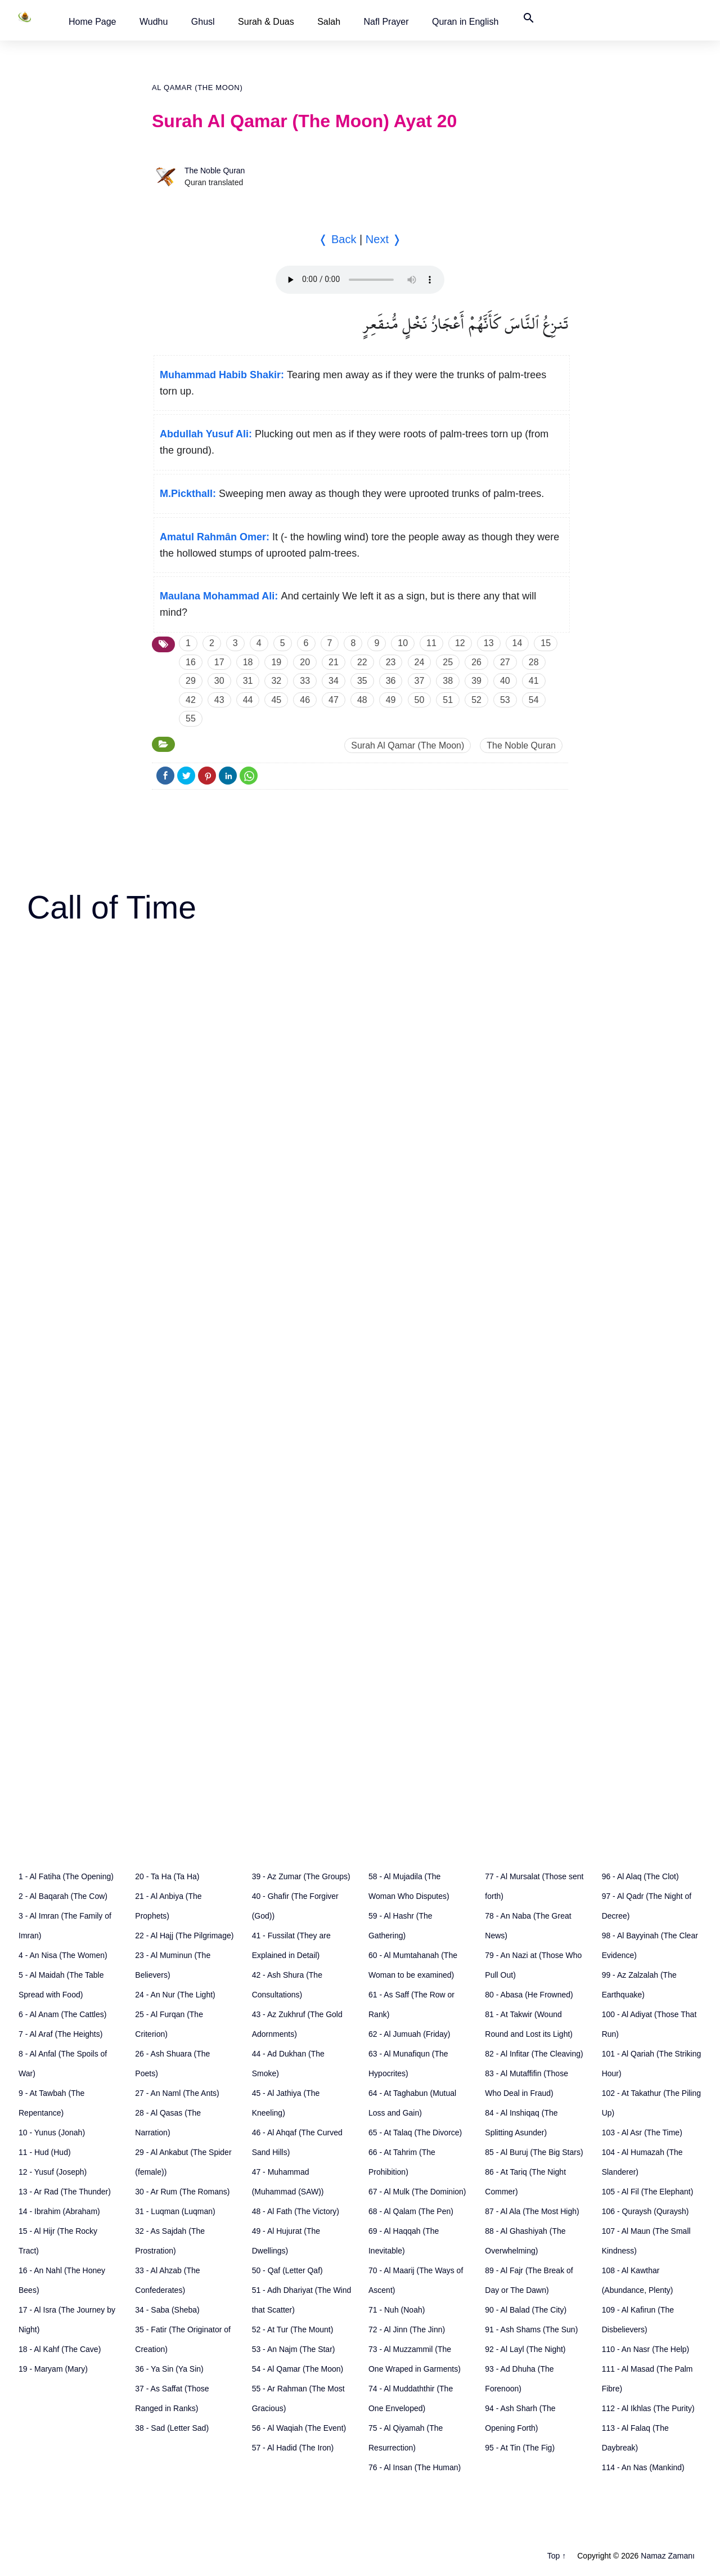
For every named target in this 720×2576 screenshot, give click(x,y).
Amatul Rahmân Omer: (214, 537)
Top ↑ (556, 2555)
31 (248, 681)
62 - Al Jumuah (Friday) (409, 2034)
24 (420, 662)
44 (248, 700)
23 (391, 662)
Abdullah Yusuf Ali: (206, 434)
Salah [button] (328, 21)
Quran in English (465, 21)
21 (333, 662)
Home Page (92, 21)
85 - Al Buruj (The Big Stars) (534, 2152)
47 (333, 700)
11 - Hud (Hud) (45, 2152)
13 (489, 643)
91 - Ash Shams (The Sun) (531, 2329)
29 (191, 681)
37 (420, 681)
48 (362, 700)
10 (403, 643)
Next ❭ (384, 239)
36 (391, 681)
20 (305, 662)
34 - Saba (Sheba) (167, 2309)
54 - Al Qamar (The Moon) (298, 2368)
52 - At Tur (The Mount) (293, 2329)
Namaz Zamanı (668, 2555)
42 (191, 700)
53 (505, 700)
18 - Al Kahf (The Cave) (60, 2349)
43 (219, 700)
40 (505, 681)
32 (276, 681)
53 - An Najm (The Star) (293, 2349)
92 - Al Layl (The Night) (525, 2349)
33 (305, 681)
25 (448, 662)
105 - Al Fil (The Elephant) (648, 2191)
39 (476, 681)
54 (534, 700)
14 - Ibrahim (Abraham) (59, 2211)
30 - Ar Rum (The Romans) (182, 2191)
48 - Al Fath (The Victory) (295, 2211)
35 (362, 681)
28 (534, 662)
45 (276, 700)
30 (219, 681)
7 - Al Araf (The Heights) (60, 2034)
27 (505, 662)
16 (191, 662)
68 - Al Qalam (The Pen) (410, 2211)
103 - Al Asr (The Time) (642, 2132)
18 (248, 662)
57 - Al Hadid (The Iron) (293, 2447)
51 (448, 700)
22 (362, 662)
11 (431, 643)
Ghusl (203, 21)
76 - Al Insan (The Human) (414, 2467)
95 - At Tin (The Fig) (520, 2447)
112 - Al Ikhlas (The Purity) (648, 2408)
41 (534, 681)
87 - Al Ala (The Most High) (532, 2211)
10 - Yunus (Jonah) (52, 2132)
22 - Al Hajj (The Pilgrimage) (184, 1935)
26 (476, 662)
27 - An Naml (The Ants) (177, 2093)
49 (391, 700)
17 (219, 662)
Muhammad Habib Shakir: (222, 374)
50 (420, 700)
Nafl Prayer (386, 21)
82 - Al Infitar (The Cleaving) (534, 2053)
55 (191, 718)
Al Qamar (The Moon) (197, 87)
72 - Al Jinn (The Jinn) (406, 2329)
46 (305, 700)
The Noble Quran (214, 170)
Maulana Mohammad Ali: (219, 596)
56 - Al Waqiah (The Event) (299, 2427)
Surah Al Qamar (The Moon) (407, 745)
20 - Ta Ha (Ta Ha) (167, 1876)
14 (517, 643)
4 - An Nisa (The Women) (63, 1955)
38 (448, 681)
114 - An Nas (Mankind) (643, 2467)
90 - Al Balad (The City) (525, 2309)
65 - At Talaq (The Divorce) (415, 2132)
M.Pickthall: (188, 493)
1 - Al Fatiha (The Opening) (66, 1876)
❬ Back (337, 239)
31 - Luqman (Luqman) (175, 2211)
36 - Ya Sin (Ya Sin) (169, 2368)
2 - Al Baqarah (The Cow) (63, 1896)
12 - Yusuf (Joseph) (53, 2171)
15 (546, 643)
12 (460, 643)
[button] (92, 21)
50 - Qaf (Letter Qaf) (287, 2270)
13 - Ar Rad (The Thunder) (65, 2191)
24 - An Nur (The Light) (175, 1994)
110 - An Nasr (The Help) (646, 2349)
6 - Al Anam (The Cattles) (62, 2014)
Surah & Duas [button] (266, 21)
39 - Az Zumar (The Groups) (301, 1876)
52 (476, 700)
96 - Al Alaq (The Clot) (640, 1876)
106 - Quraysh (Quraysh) (645, 2211)
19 (276, 662)
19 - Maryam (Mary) (53, 2368)
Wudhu (154, 21)
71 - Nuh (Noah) (396, 2309)
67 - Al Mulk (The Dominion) (417, 2191)
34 (333, 681)
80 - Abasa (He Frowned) (529, 1994)
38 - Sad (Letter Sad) (172, 2427)
